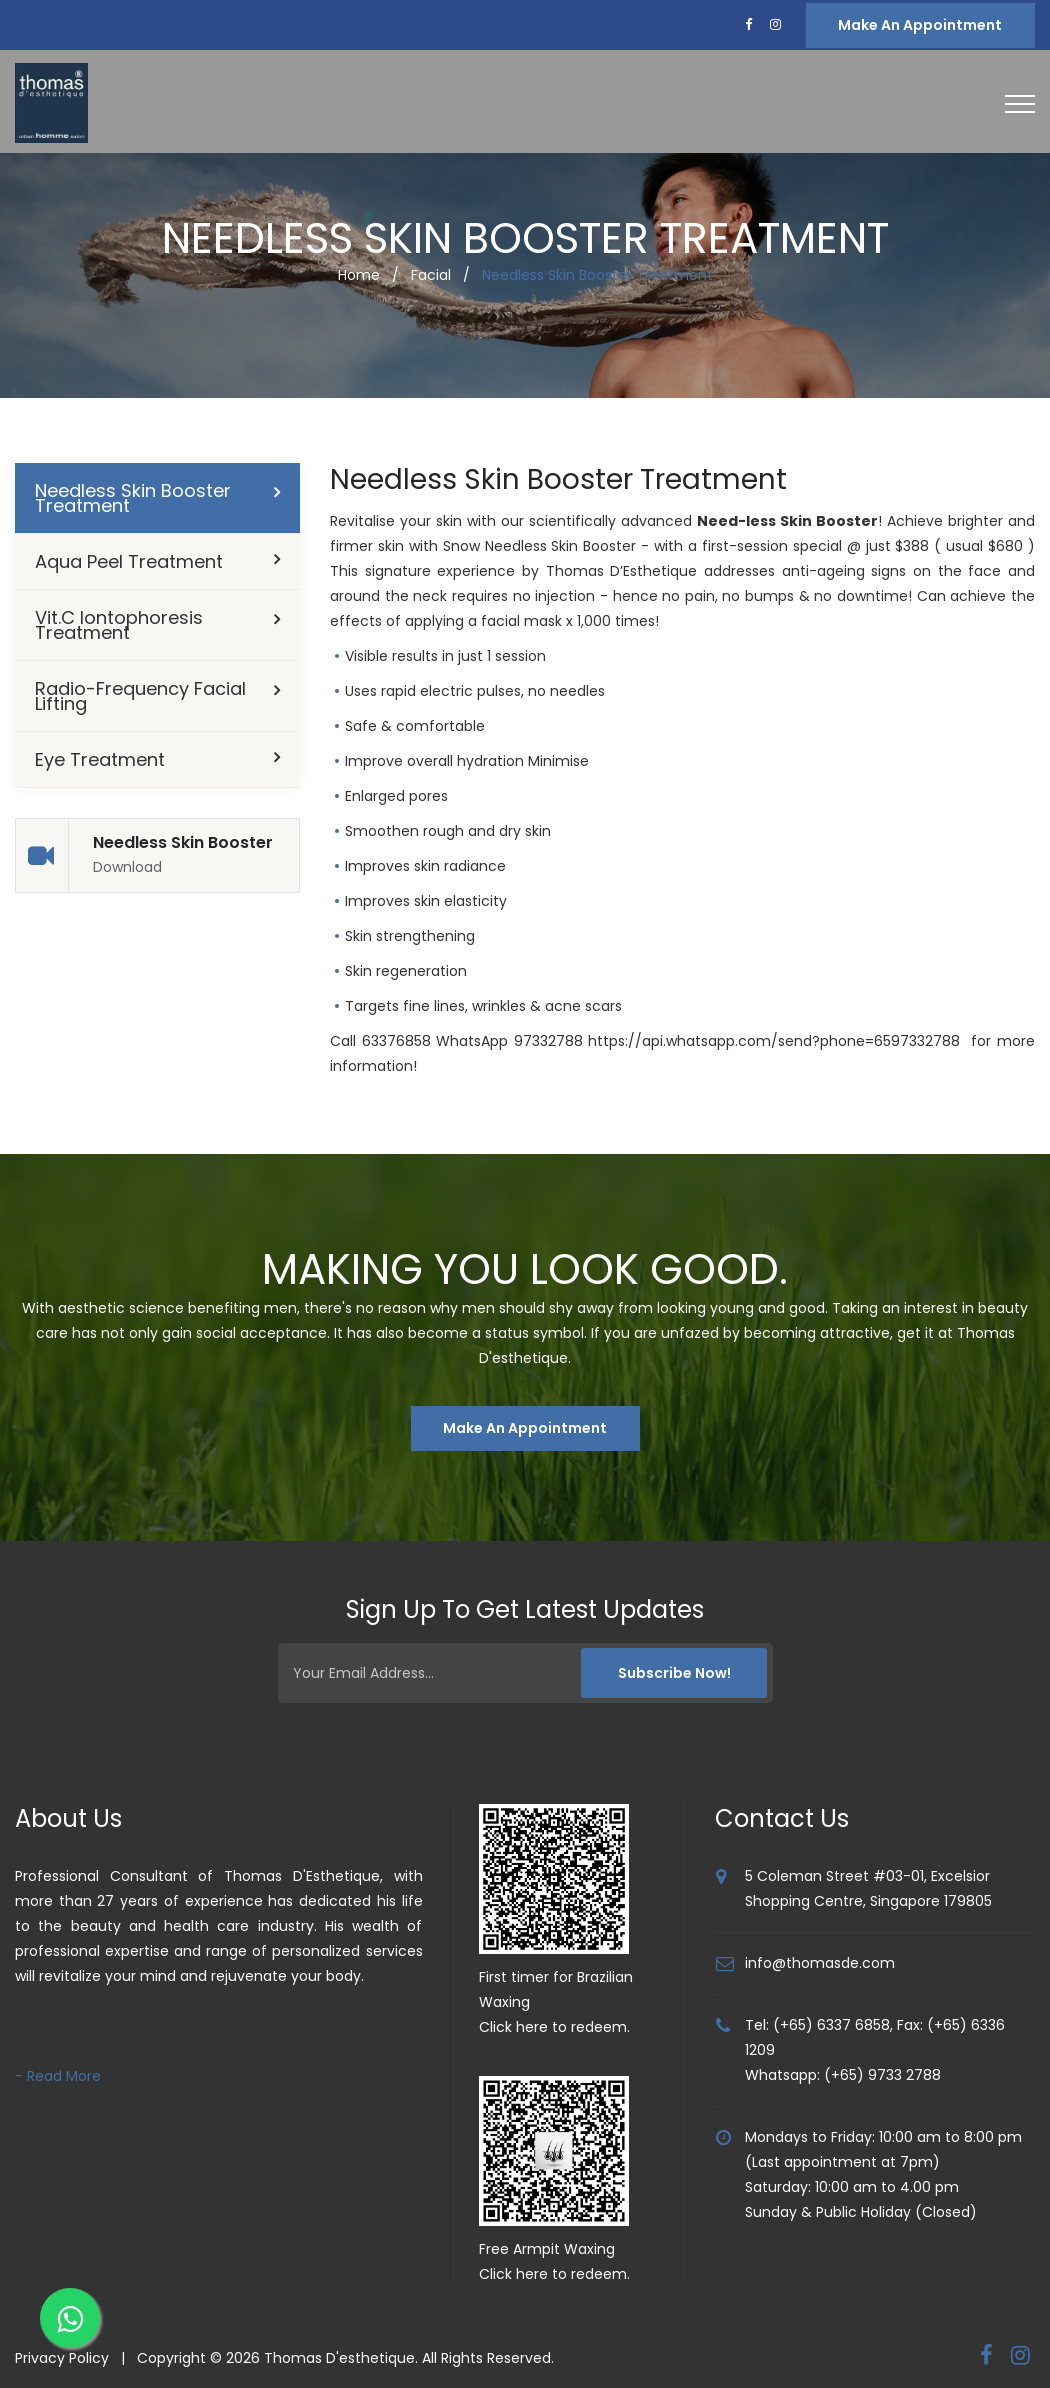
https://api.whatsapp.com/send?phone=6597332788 (774, 1041)
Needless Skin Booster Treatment (133, 498)
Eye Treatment (100, 759)
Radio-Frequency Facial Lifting (140, 696)
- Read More (58, 2076)
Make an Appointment (920, 25)
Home (359, 275)
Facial (431, 275)
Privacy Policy (62, 2358)
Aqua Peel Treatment (129, 561)
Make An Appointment (525, 1428)
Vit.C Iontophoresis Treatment (119, 625)
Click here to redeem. (554, 2027)
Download (127, 867)
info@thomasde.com (820, 1963)
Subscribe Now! (671, 1673)
